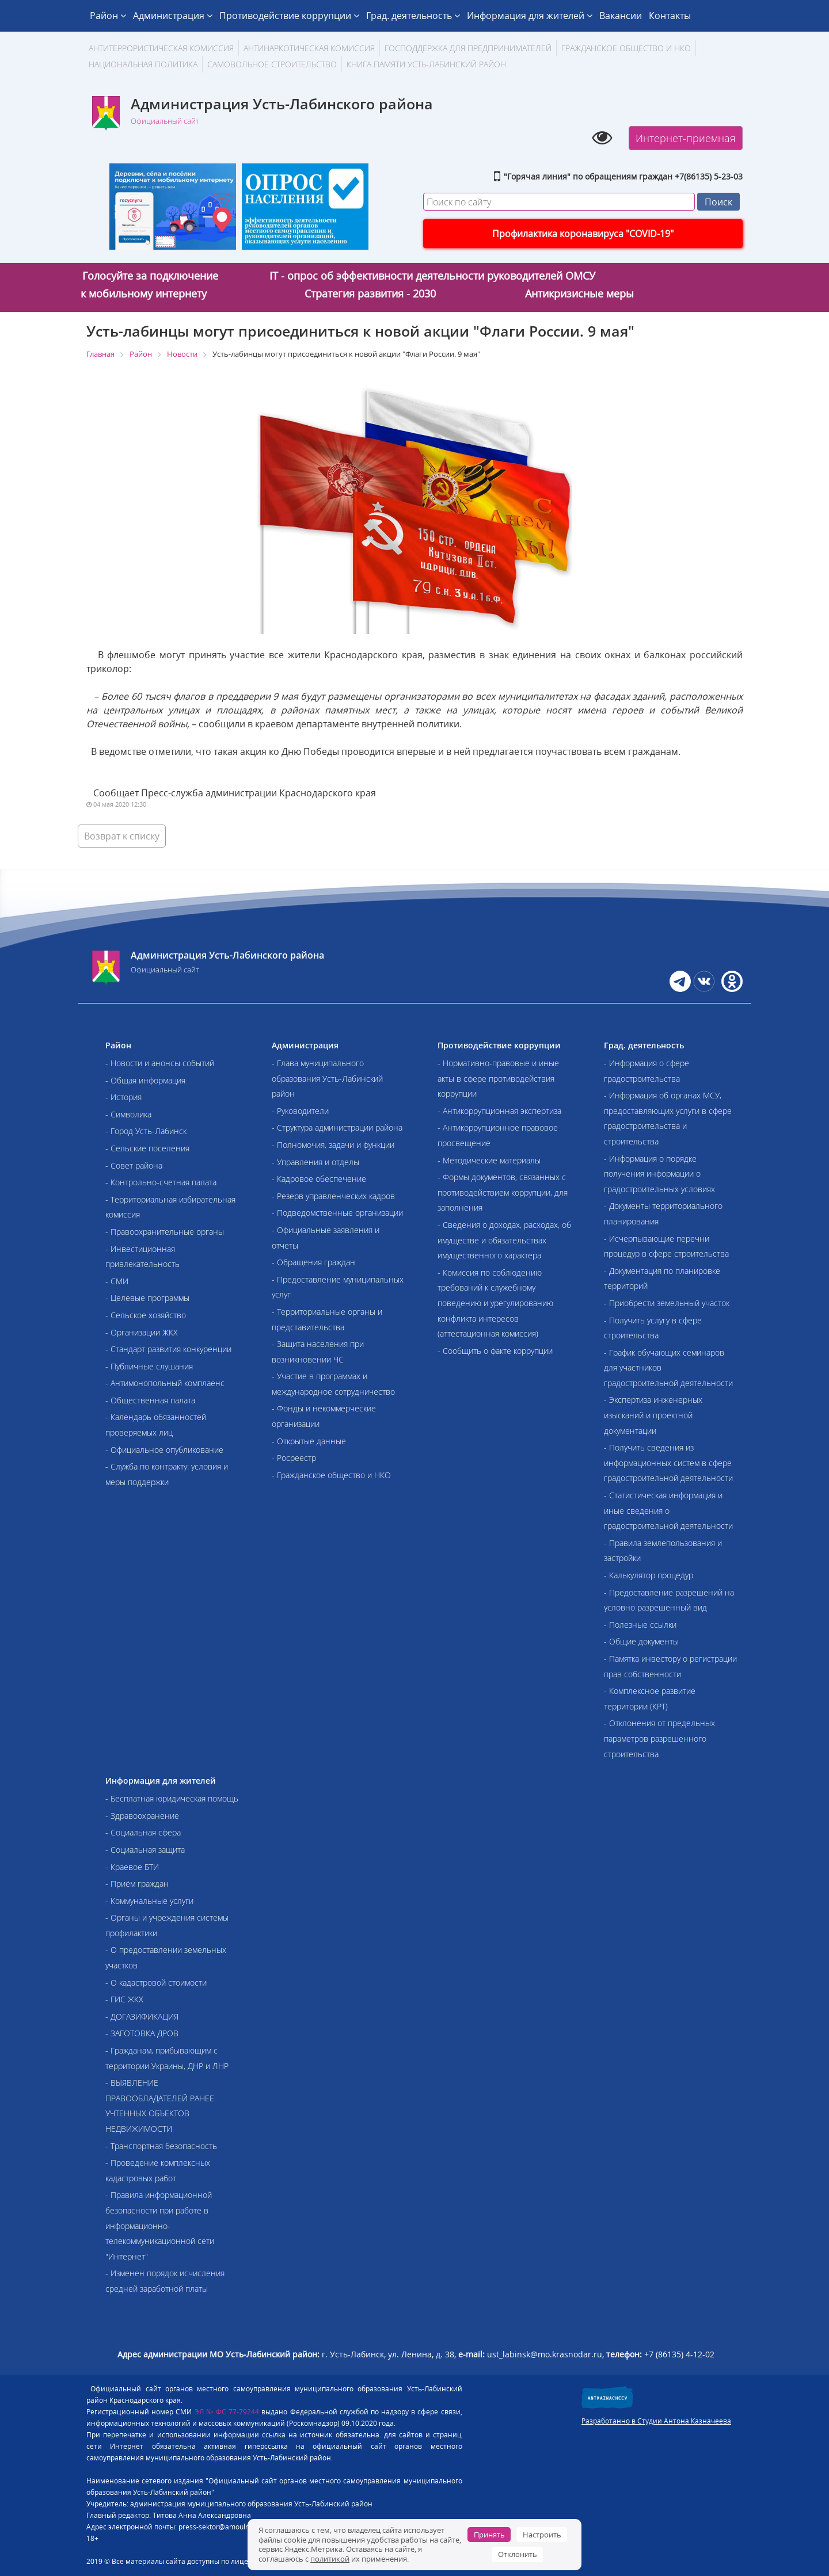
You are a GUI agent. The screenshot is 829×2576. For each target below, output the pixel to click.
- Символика (128, 1114)
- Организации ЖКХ (141, 1332)
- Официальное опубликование (164, 1449)
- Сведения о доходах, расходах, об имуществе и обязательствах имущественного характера (504, 1240)
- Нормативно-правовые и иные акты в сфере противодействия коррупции (498, 1078)
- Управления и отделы (315, 1162)
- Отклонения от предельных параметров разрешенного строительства (659, 1738)
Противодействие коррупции (289, 15)
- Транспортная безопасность (161, 2145)
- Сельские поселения (147, 1148)
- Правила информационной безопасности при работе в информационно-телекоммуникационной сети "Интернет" (159, 2225)
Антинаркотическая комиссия (309, 48)
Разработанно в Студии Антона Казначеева (656, 2421)
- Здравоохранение (142, 1815)
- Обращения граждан (313, 1262)
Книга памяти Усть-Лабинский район (426, 64)
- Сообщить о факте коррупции (495, 1350)
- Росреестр (294, 1457)
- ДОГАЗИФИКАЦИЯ (141, 2016)
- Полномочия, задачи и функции (333, 1144)
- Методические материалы (489, 1160)
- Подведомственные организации (337, 1212)
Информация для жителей (529, 15)
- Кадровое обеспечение (319, 1178)
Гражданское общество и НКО (626, 48)
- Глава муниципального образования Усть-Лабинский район (327, 1078)
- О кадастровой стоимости (156, 1982)
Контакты (670, 15)
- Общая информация (145, 1080)
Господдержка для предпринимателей (468, 48)
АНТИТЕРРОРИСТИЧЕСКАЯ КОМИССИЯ (161, 48)
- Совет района (133, 1165)
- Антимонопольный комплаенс (165, 1382)
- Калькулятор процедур (648, 1575)
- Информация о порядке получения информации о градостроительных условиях (659, 1173)
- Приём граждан (137, 1883)
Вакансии (620, 15)
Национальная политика (143, 64)
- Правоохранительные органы (164, 1231)
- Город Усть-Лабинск (146, 1130)
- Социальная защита (145, 1849)
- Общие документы (641, 1641)
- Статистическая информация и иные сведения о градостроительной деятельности (668, 1510)
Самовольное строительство (272, 64)
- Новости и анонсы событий (159, 1063)
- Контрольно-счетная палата (160, 1182)
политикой (329, 2559)
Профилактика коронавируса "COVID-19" (583, 233)
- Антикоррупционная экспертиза (499, 1110)
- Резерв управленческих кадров (333, 1195)
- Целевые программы (147, 1297)
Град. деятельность (413, 15)
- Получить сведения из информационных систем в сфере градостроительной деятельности (668, 1462)
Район (108, 15)
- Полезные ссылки (640, 1624)
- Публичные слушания (149, 1366)
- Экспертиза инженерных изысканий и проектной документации (653, 1415)
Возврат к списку (121, 836)
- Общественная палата (150, 1400)
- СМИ (116, 1281)
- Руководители (300, 1110)
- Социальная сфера (143, 1832)
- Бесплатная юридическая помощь (171, 1798)
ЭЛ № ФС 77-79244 (227, 2412)
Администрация (172, 15)
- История (123, 1097)
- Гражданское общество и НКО (331, 1475)
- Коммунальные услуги (149, 1900)
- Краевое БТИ (132, 1866)
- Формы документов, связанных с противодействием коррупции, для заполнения (503, 1192)
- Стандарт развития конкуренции (168, 1349)
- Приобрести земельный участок (666, 1302)
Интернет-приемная (686, 138)
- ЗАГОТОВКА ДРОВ (141, 2033)
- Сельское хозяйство (145, 1315)
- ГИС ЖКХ (124, 1999)
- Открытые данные (309, 1441)
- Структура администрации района (337, 1127)
